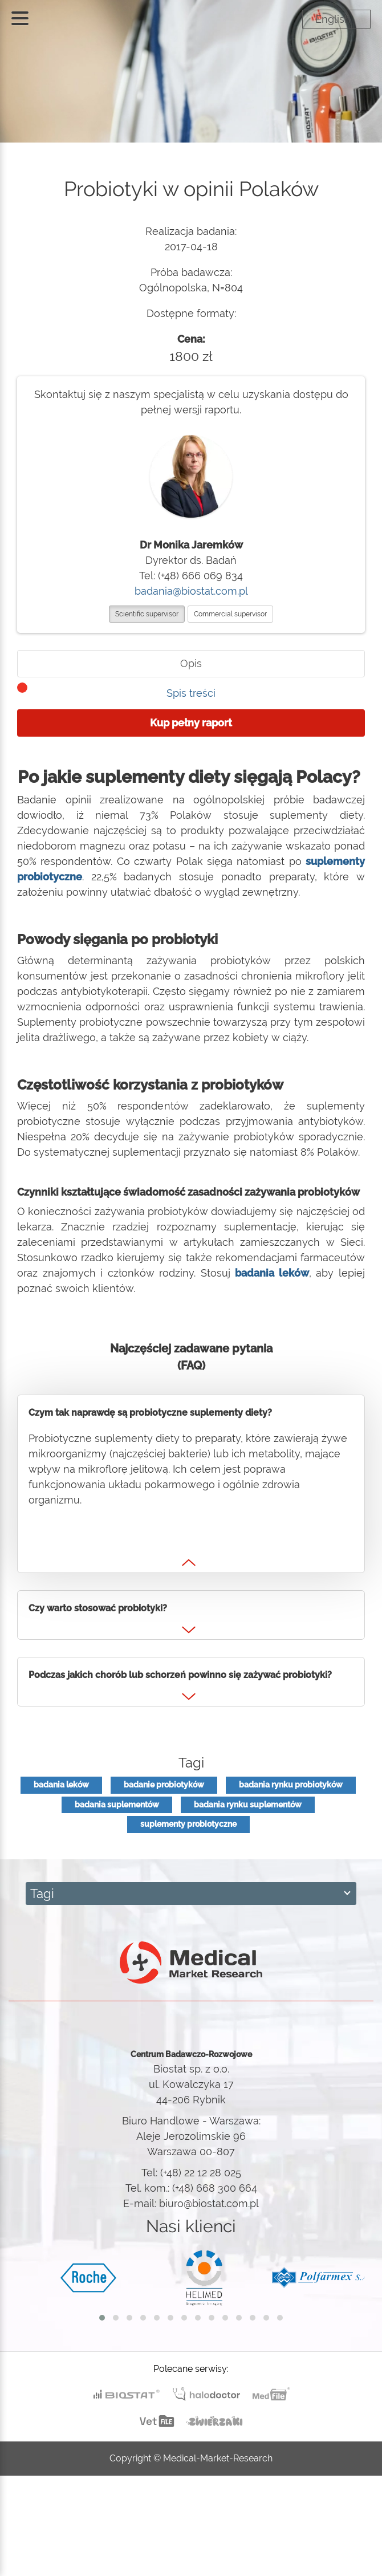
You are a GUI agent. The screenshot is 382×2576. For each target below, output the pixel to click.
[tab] (191, 663)
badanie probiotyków (164, 1784)
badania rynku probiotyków (291, 1784)
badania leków (61, 1784)
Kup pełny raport (191, 723)
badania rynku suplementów (248, 1804)
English (333, 19)
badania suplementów (117, 1804)
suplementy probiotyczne (188, 1824)
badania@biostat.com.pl (191, 591)
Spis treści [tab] (191, 693)
